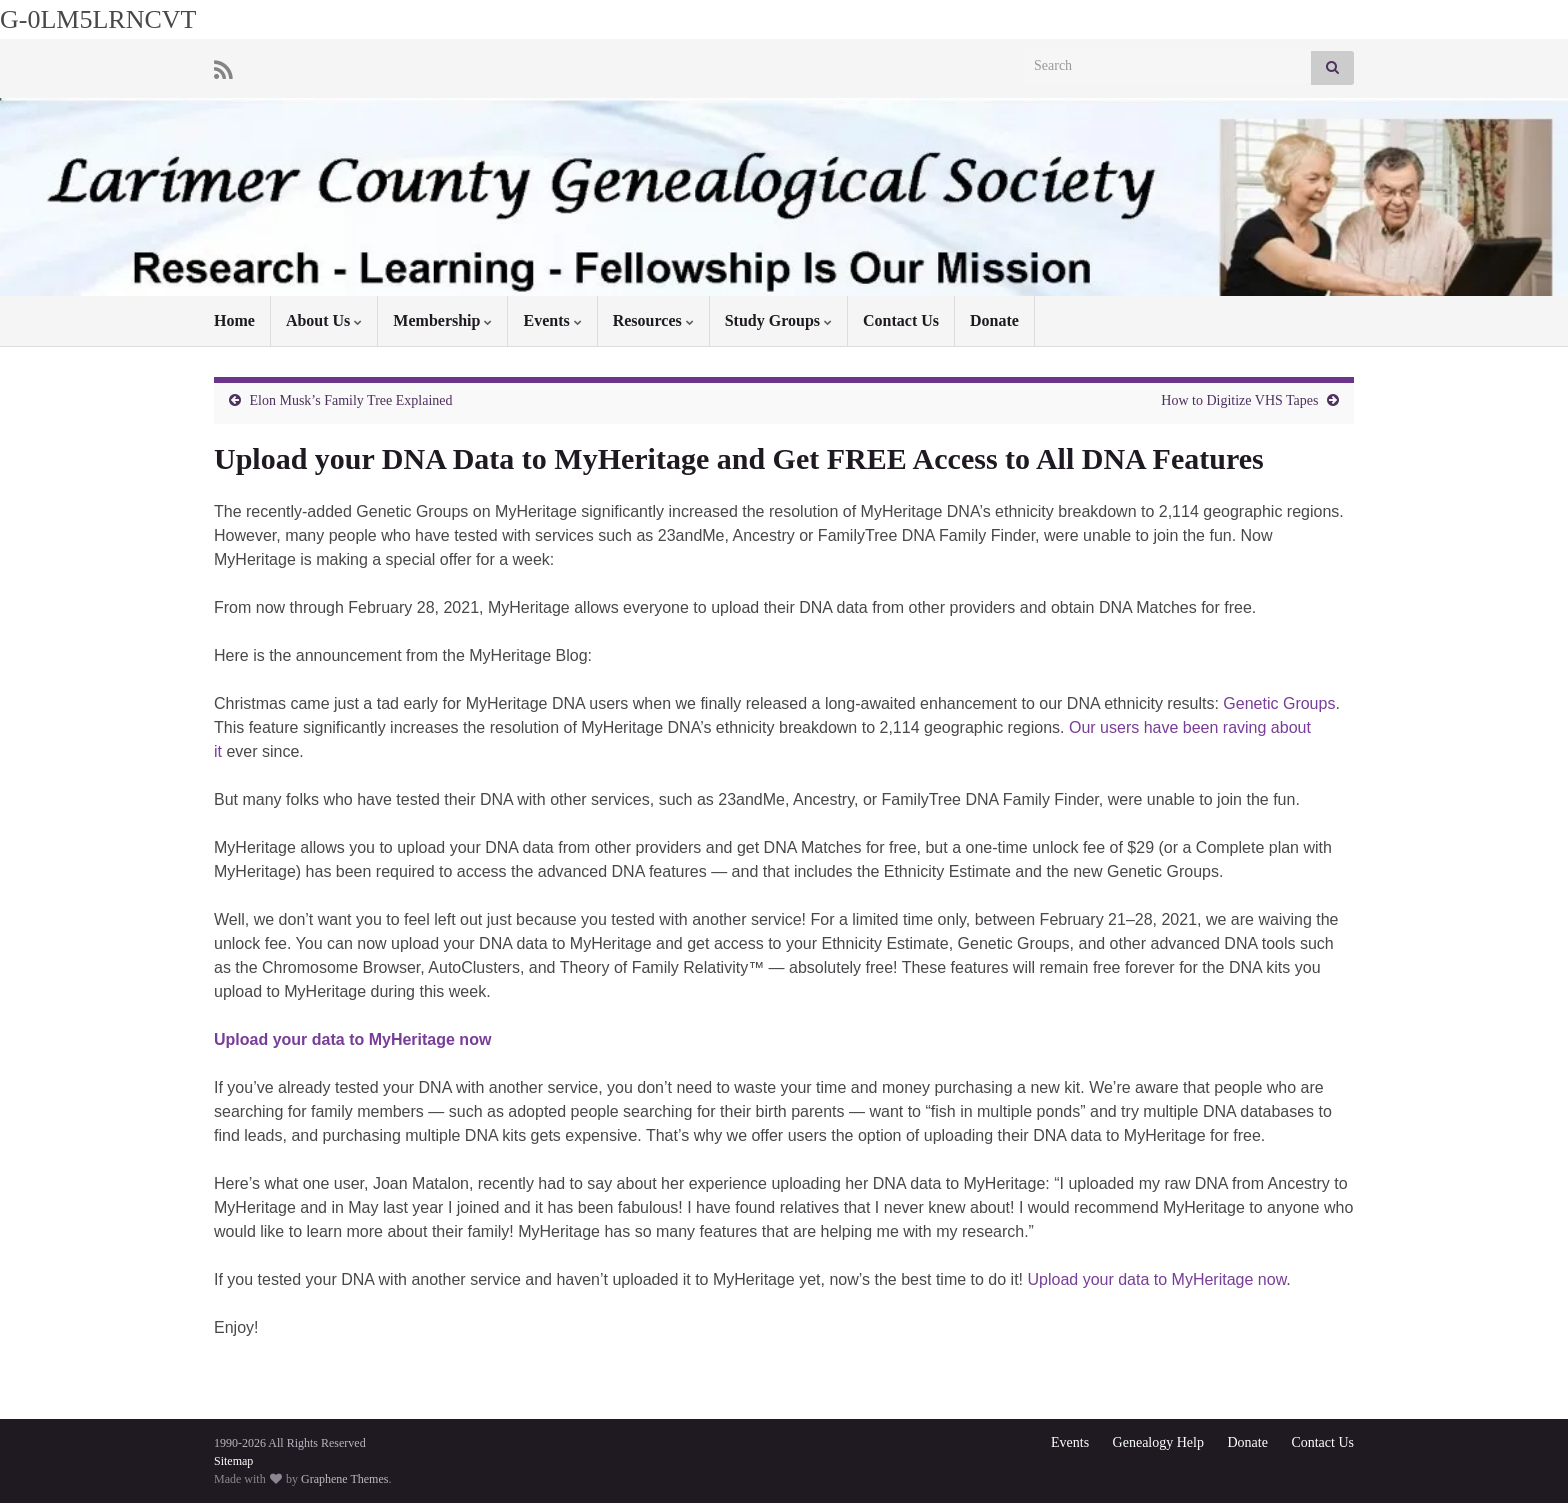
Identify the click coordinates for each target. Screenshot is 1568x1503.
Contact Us (901, 320)
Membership (442, 320)
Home (234, 320)
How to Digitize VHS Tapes (1239, 400)
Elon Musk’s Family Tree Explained (351, 400)
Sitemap (233, 1461)
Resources (653, 320)
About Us (324, 320)
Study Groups (778, 320)
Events (552, 320)
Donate (994, 320)
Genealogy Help (1158, 1442)
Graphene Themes (344, 1479)
